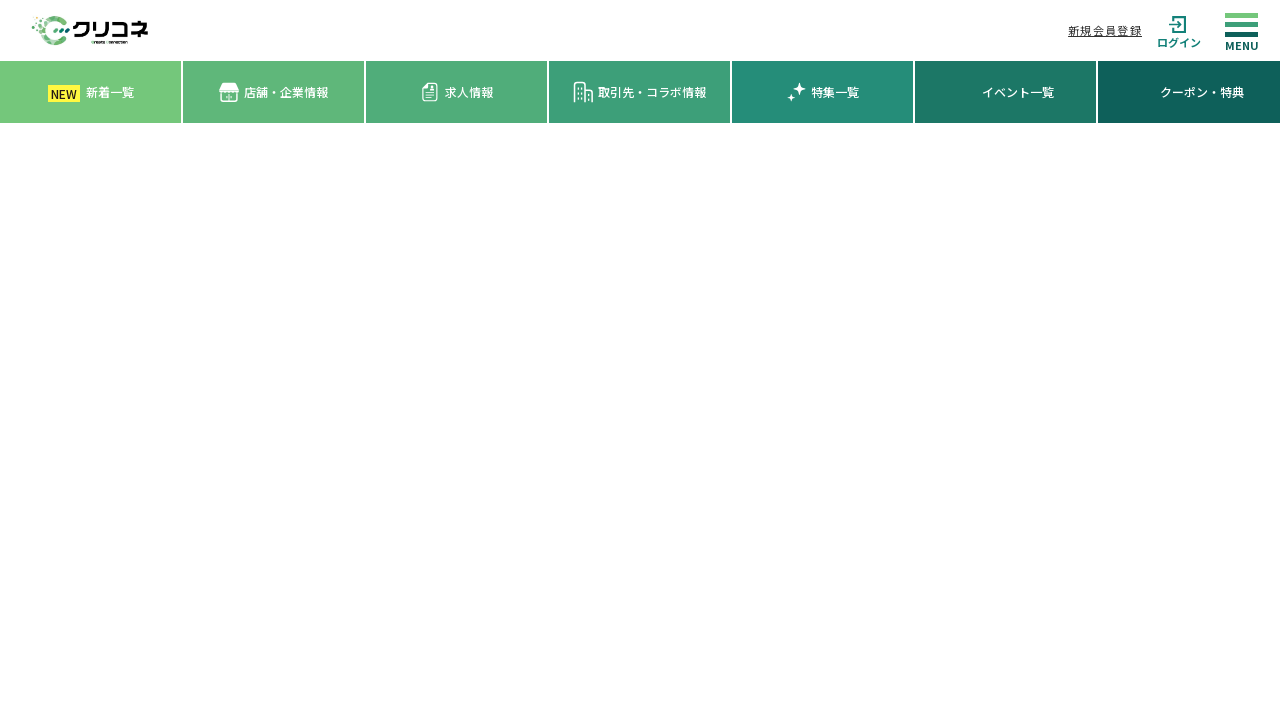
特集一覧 (822, 92)
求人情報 (456, 92)
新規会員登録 (1105, 30)
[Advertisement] (640, 273)
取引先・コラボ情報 (639, 92)
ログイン (1179, 30)
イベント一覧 (1018, 91)
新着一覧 (91, 92)
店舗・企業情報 (273, 92)
